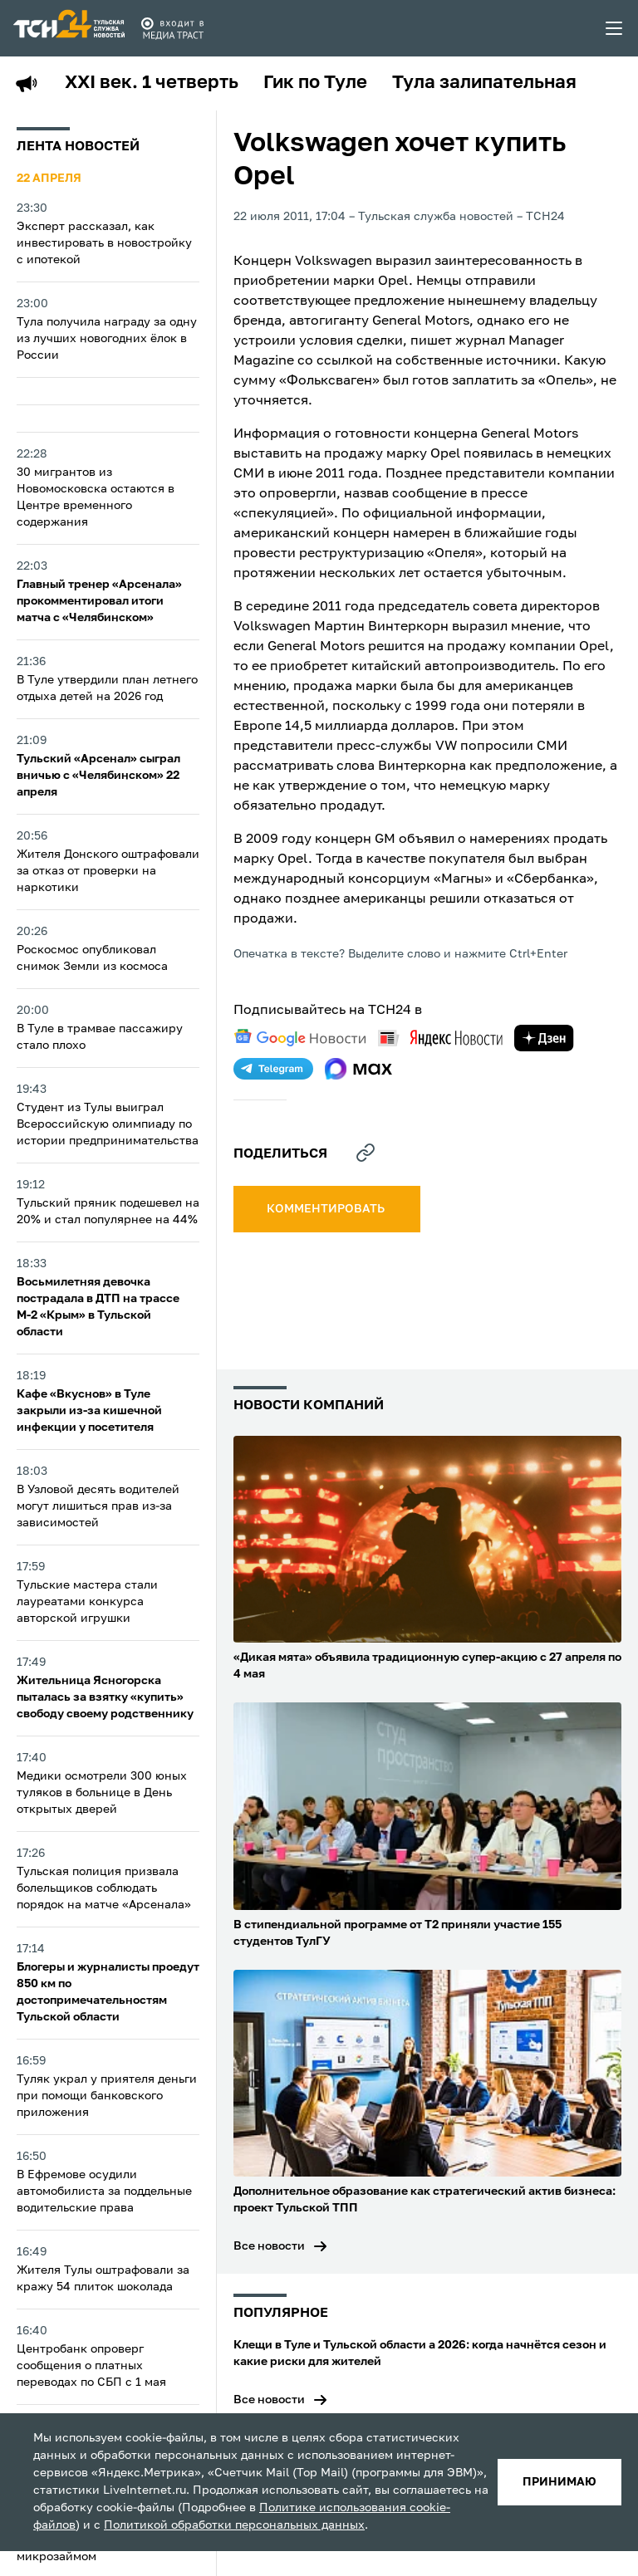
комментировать (327, 1209)
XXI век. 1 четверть (151, 83)
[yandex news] (440, 1038)
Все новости (269, 2246)
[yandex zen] (544, 1038)
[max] (358, 1069)
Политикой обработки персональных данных (234, 2525)
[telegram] (273, 1069)
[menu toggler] (615, 28)
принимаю (559, 2482)
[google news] (299, 1038)
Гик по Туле (315, 83)
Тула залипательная (484, 83)
